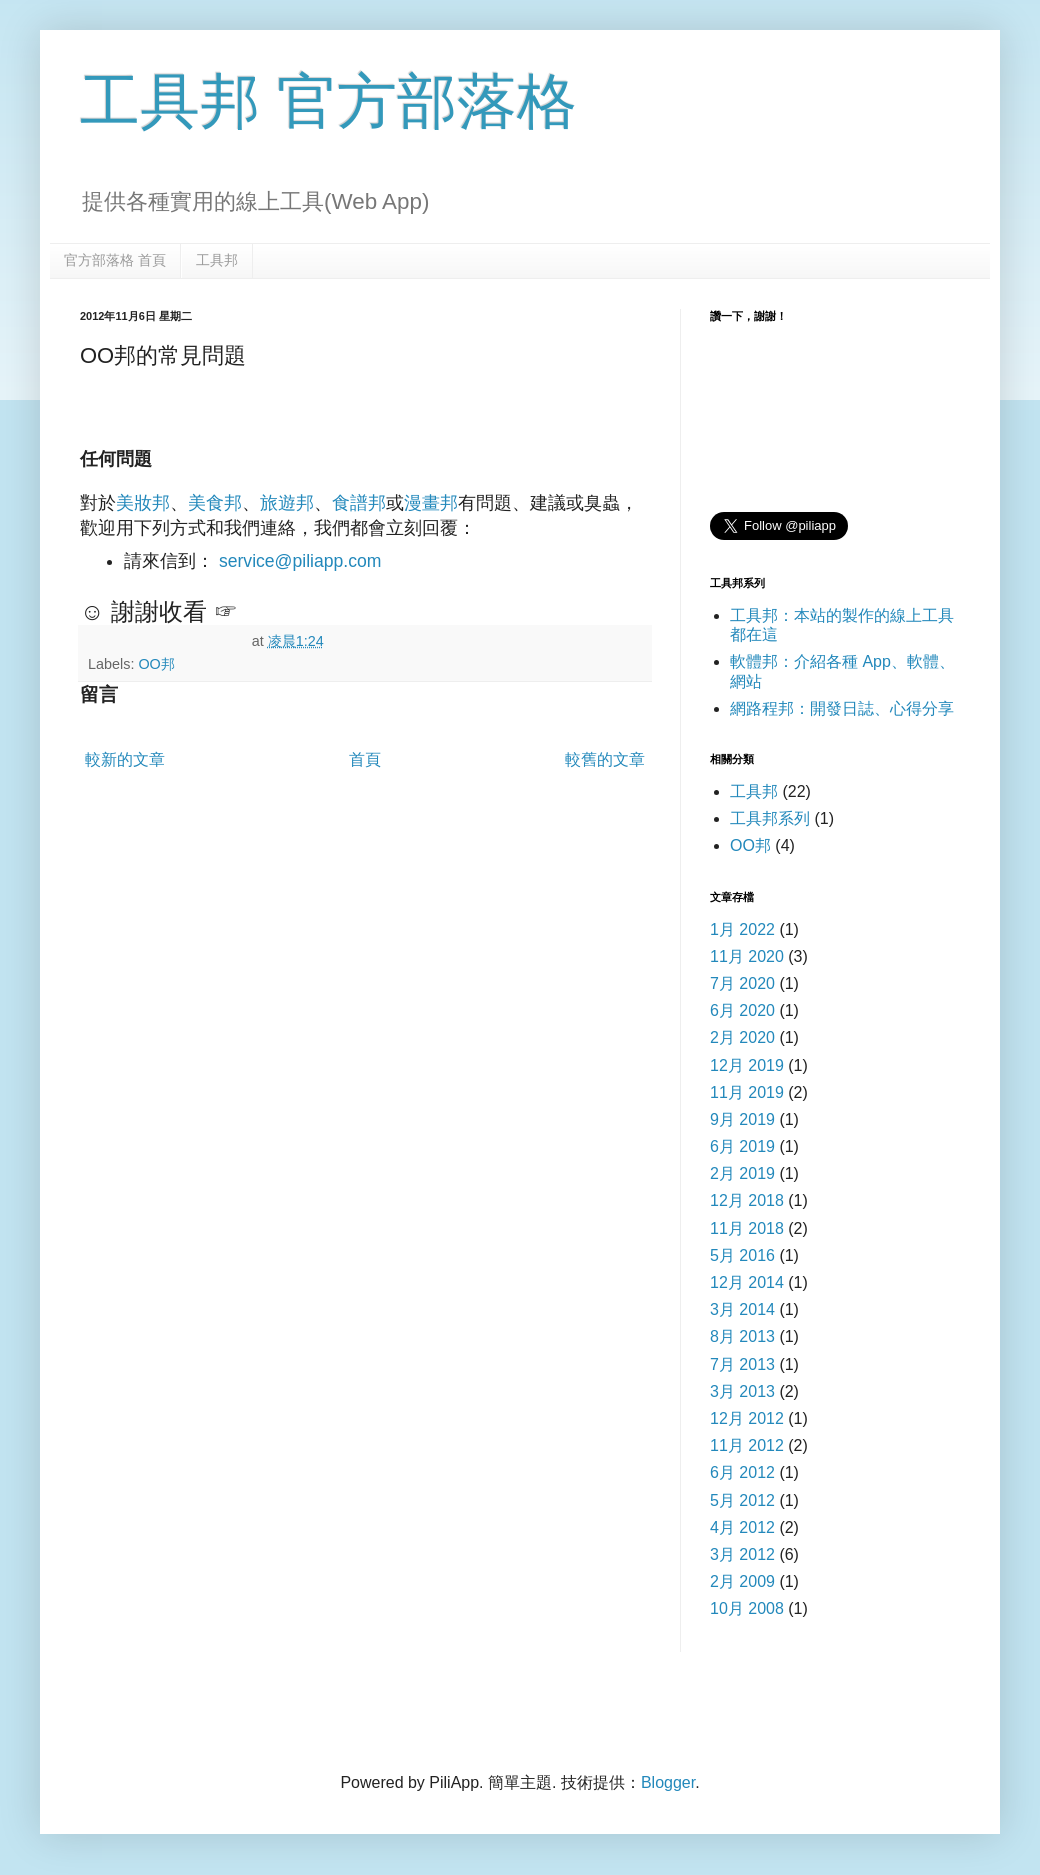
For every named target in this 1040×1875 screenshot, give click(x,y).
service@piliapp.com (300, 561)
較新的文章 (125, 759)
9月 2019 (742, 1119)
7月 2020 (742, 983)
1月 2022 (742, 929)
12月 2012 (747, 1418)
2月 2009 (742, 1581)
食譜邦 (359, 503)
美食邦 (215, 503)
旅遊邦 (287, 503)
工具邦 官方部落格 (328, 101)
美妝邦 (143, 503)
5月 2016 (742, 1255)
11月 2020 (747, 956)
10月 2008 (747, 1608)
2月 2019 (742, 1173)
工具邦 (217, 260)
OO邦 (156, 664)
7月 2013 (742, 1364)
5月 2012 (742, 1500)
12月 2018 (747, 1200)
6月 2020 (742, 1010)
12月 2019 (747, 1065)
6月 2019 (742, 1146)
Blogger (668, 1782)
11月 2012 (747, 1445)
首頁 (365, 759)
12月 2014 (747, 1282)
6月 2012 (742, 1472)
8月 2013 (742, 1336)
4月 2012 (742, 1527)
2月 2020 (742, 1037)
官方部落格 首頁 (115, 260)
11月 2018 (747, 1228)
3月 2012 (742, 1554)
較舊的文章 (605, 759)
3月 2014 (742, 1309)
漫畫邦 (431, 503)
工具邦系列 (770, 818)
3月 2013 (742, 1391)
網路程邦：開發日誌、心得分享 (842, 708)
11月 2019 (747, 1092)
